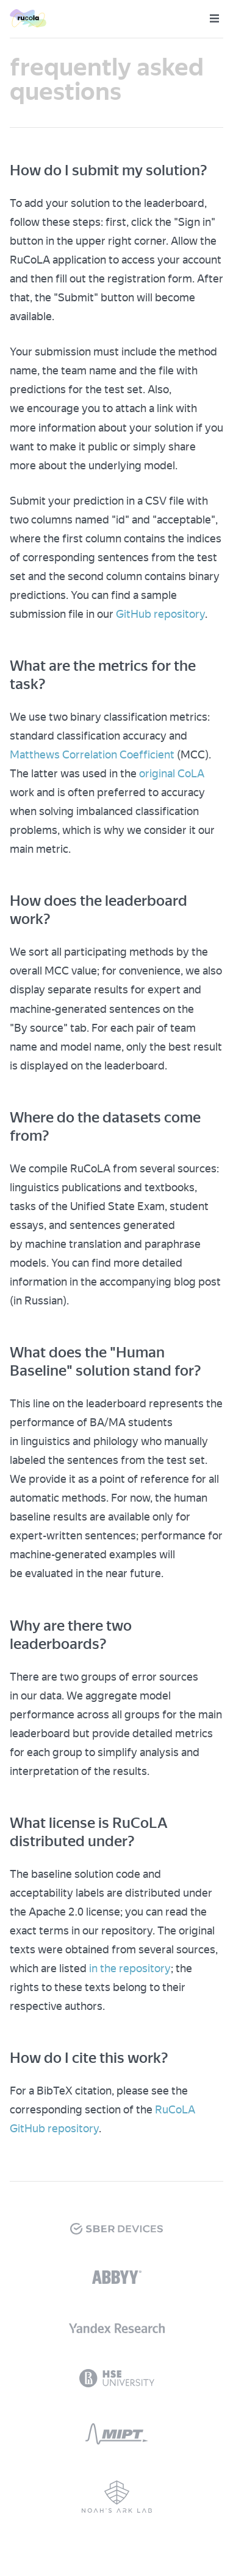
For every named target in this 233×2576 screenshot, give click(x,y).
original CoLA (171, 773)
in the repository (130, 1968)
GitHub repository (160, 613)
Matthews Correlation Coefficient (92, 754)
